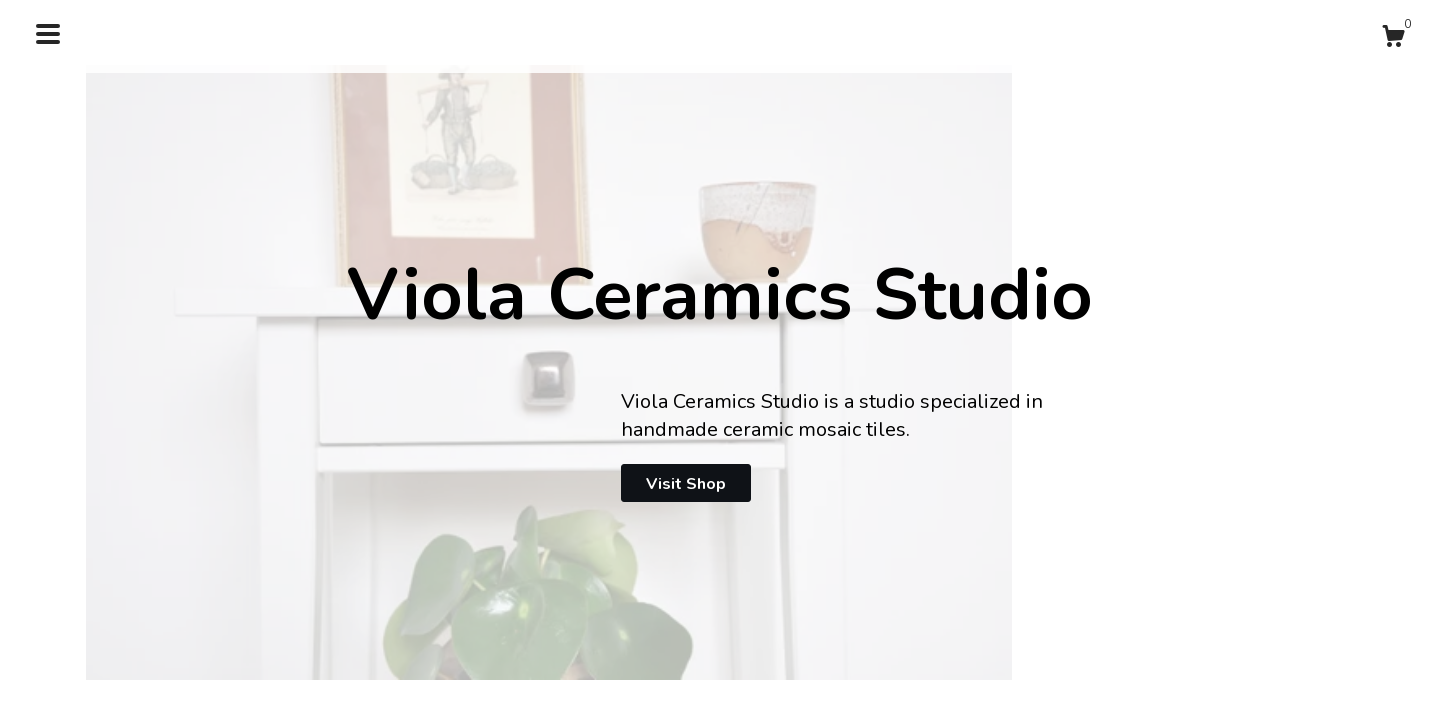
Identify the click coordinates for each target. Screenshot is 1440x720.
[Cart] (1393, 39)
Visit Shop (686, 484)
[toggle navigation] (48, 34)
